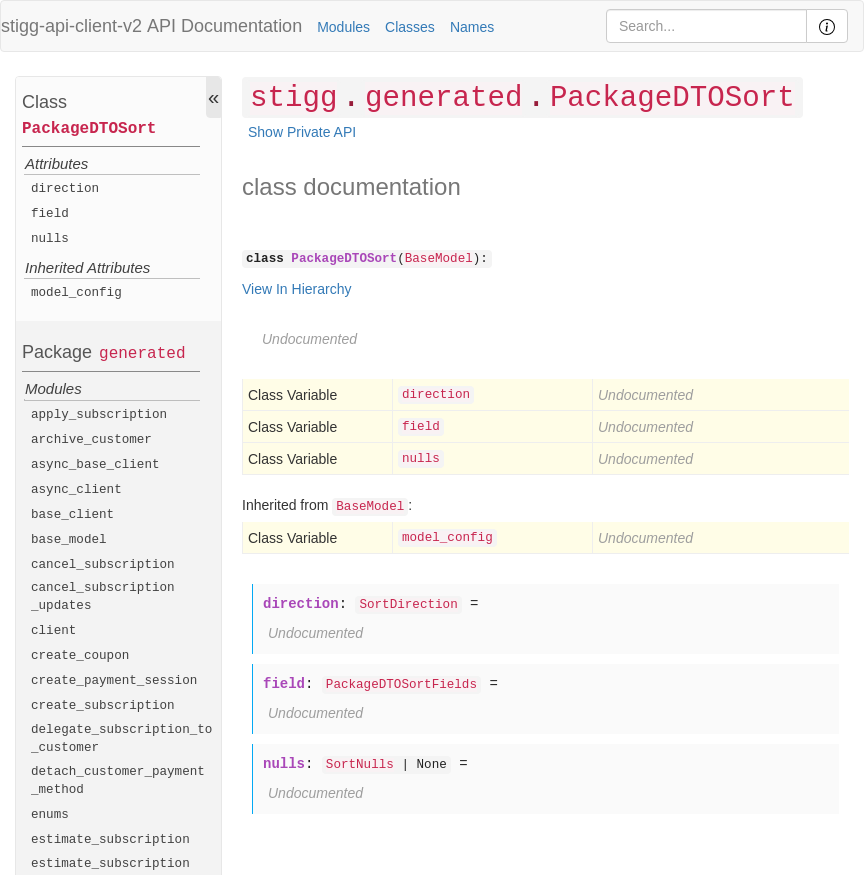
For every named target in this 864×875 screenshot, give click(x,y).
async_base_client (95, 465)
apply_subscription (99, 415)
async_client (76, 490)
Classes (410, 27)
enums (50, 815)
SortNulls (360, 765)
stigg (293, 98)
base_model (69, 540)
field (50, 214)
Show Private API (302, 132)
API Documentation (224, 26)
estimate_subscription (110, 840)
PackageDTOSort (89, 129)
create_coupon (80, 656)
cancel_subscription (103, 565)
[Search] (706, 26)
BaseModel (439, 259)
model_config (76, 293)
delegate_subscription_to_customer (121, 739)
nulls (50, 239)
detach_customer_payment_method (118, 781)
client (53, 631)
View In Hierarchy (296, 289)
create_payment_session (114, 681)
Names (472, 27)
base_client (72, 515)
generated (142, 354)
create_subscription (103, 706)
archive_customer (91, 440)
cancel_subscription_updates (103, 597)
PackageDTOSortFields (401, 685)
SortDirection (408, 605)
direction (65, 189)
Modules (343, 27)
